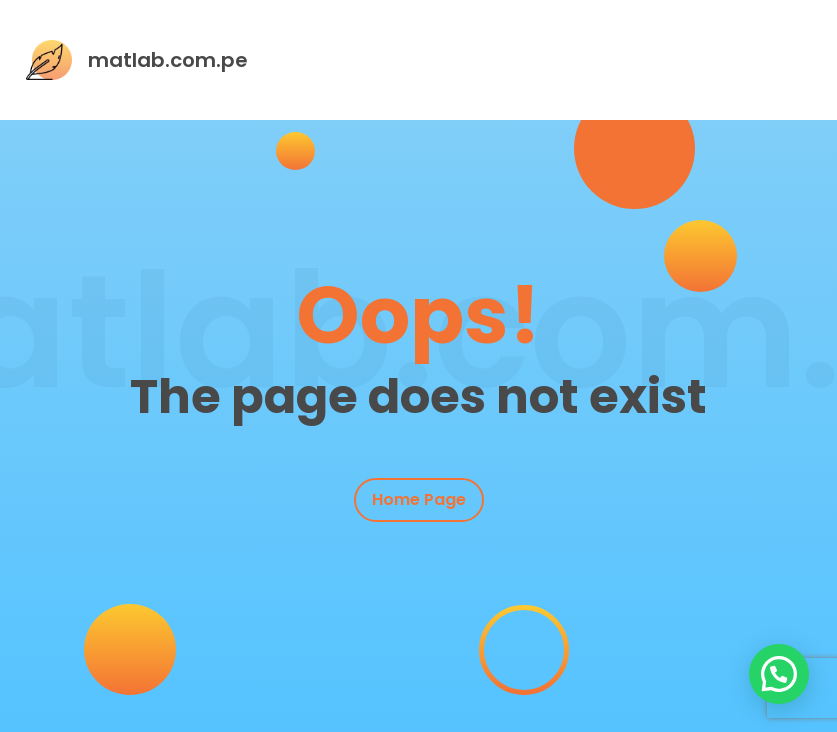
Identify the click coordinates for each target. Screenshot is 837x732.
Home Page (419, 499)
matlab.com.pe (168, 60)
